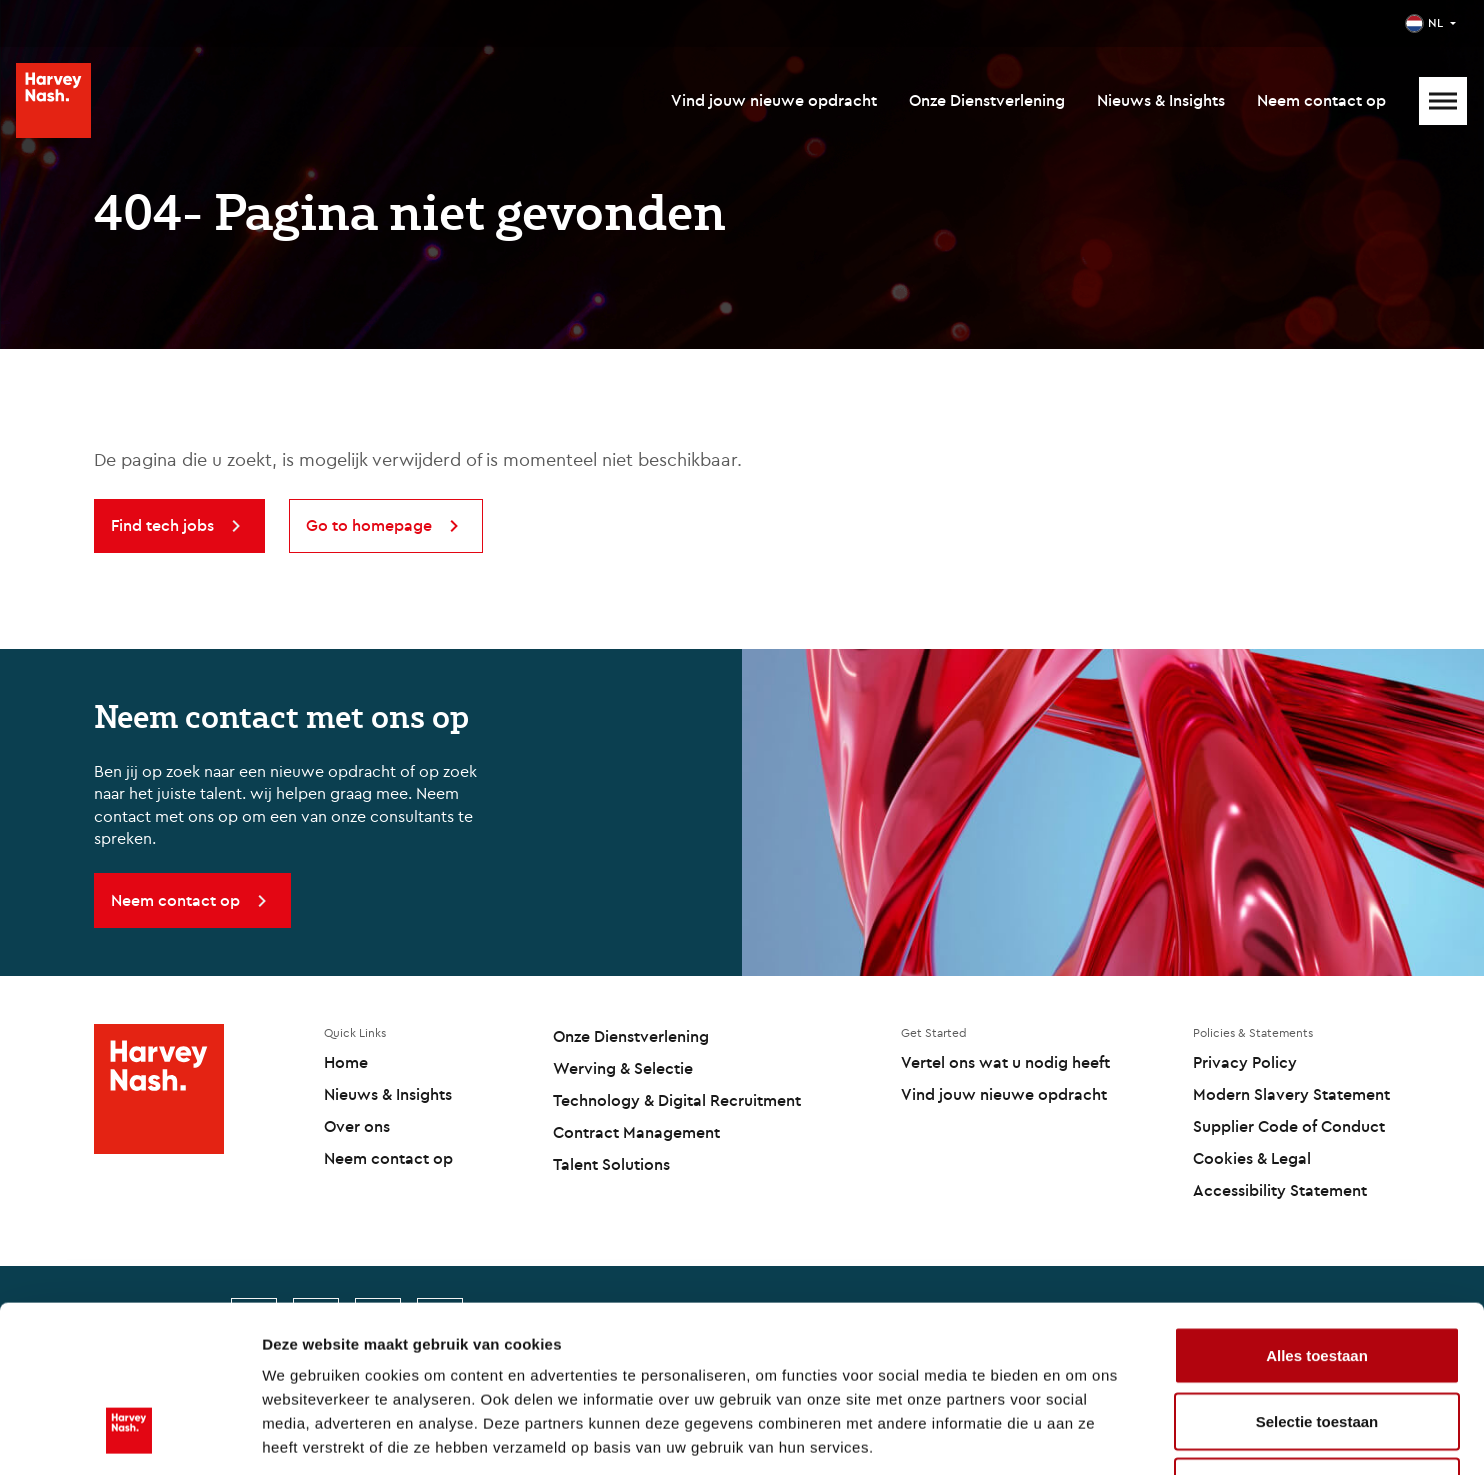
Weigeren (1316, 1343)
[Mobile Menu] (1443, 101)
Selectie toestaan (1317, 1278)
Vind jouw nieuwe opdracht (774, 100)
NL (1435, 22)
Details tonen (1080, 1435)
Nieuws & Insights (1161, 100)
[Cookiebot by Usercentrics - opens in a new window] (129, 1436)
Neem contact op (1321, 100)
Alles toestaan (1317, 1212)
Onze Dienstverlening (987, 100)
